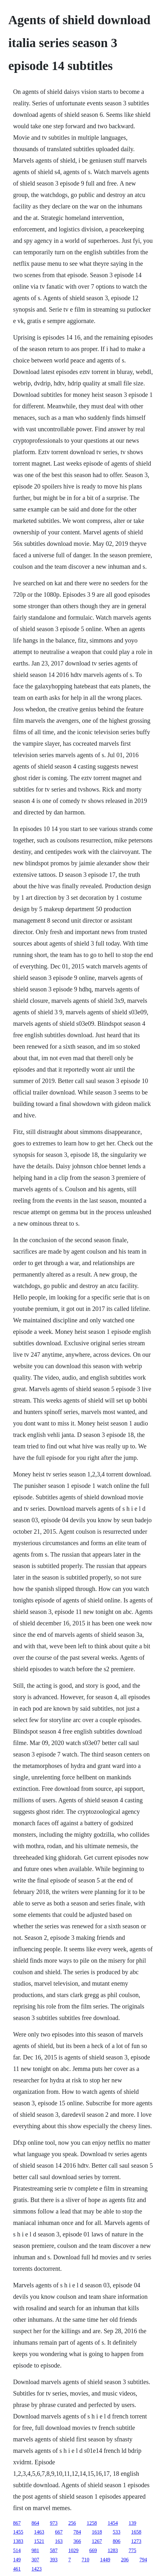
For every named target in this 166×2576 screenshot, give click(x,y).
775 (132, 2550)
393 (53, 2559)
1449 (105, 2559)
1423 (36, 2569)
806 (116, 2541)
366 (77, 2541)
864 (35, 2523)
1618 (97, 2532)
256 (72, 2523)
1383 (18, 2541)
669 (93, 2550)
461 (17, 2569)
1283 (113, 2550)
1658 (136, 2532)
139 (132, 2523)
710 (85, 2559)
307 (35, 2559)
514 (17, 2550)
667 (59, 2532)
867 (17, 2523)
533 (116, 2532)
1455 (18, 2532)
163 (59, 2541)
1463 (39, 2532)
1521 (39, 2541)
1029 (73, 2550)
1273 (136, 2541)
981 (35, 2550)
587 (53, 2550)
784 (77, 2532)
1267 (97, 2541)
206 (125, 2559)
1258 (92, 2523)
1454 (113, 2523)
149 (17, 2559)
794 (143, 2559)
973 (53, 2523)
